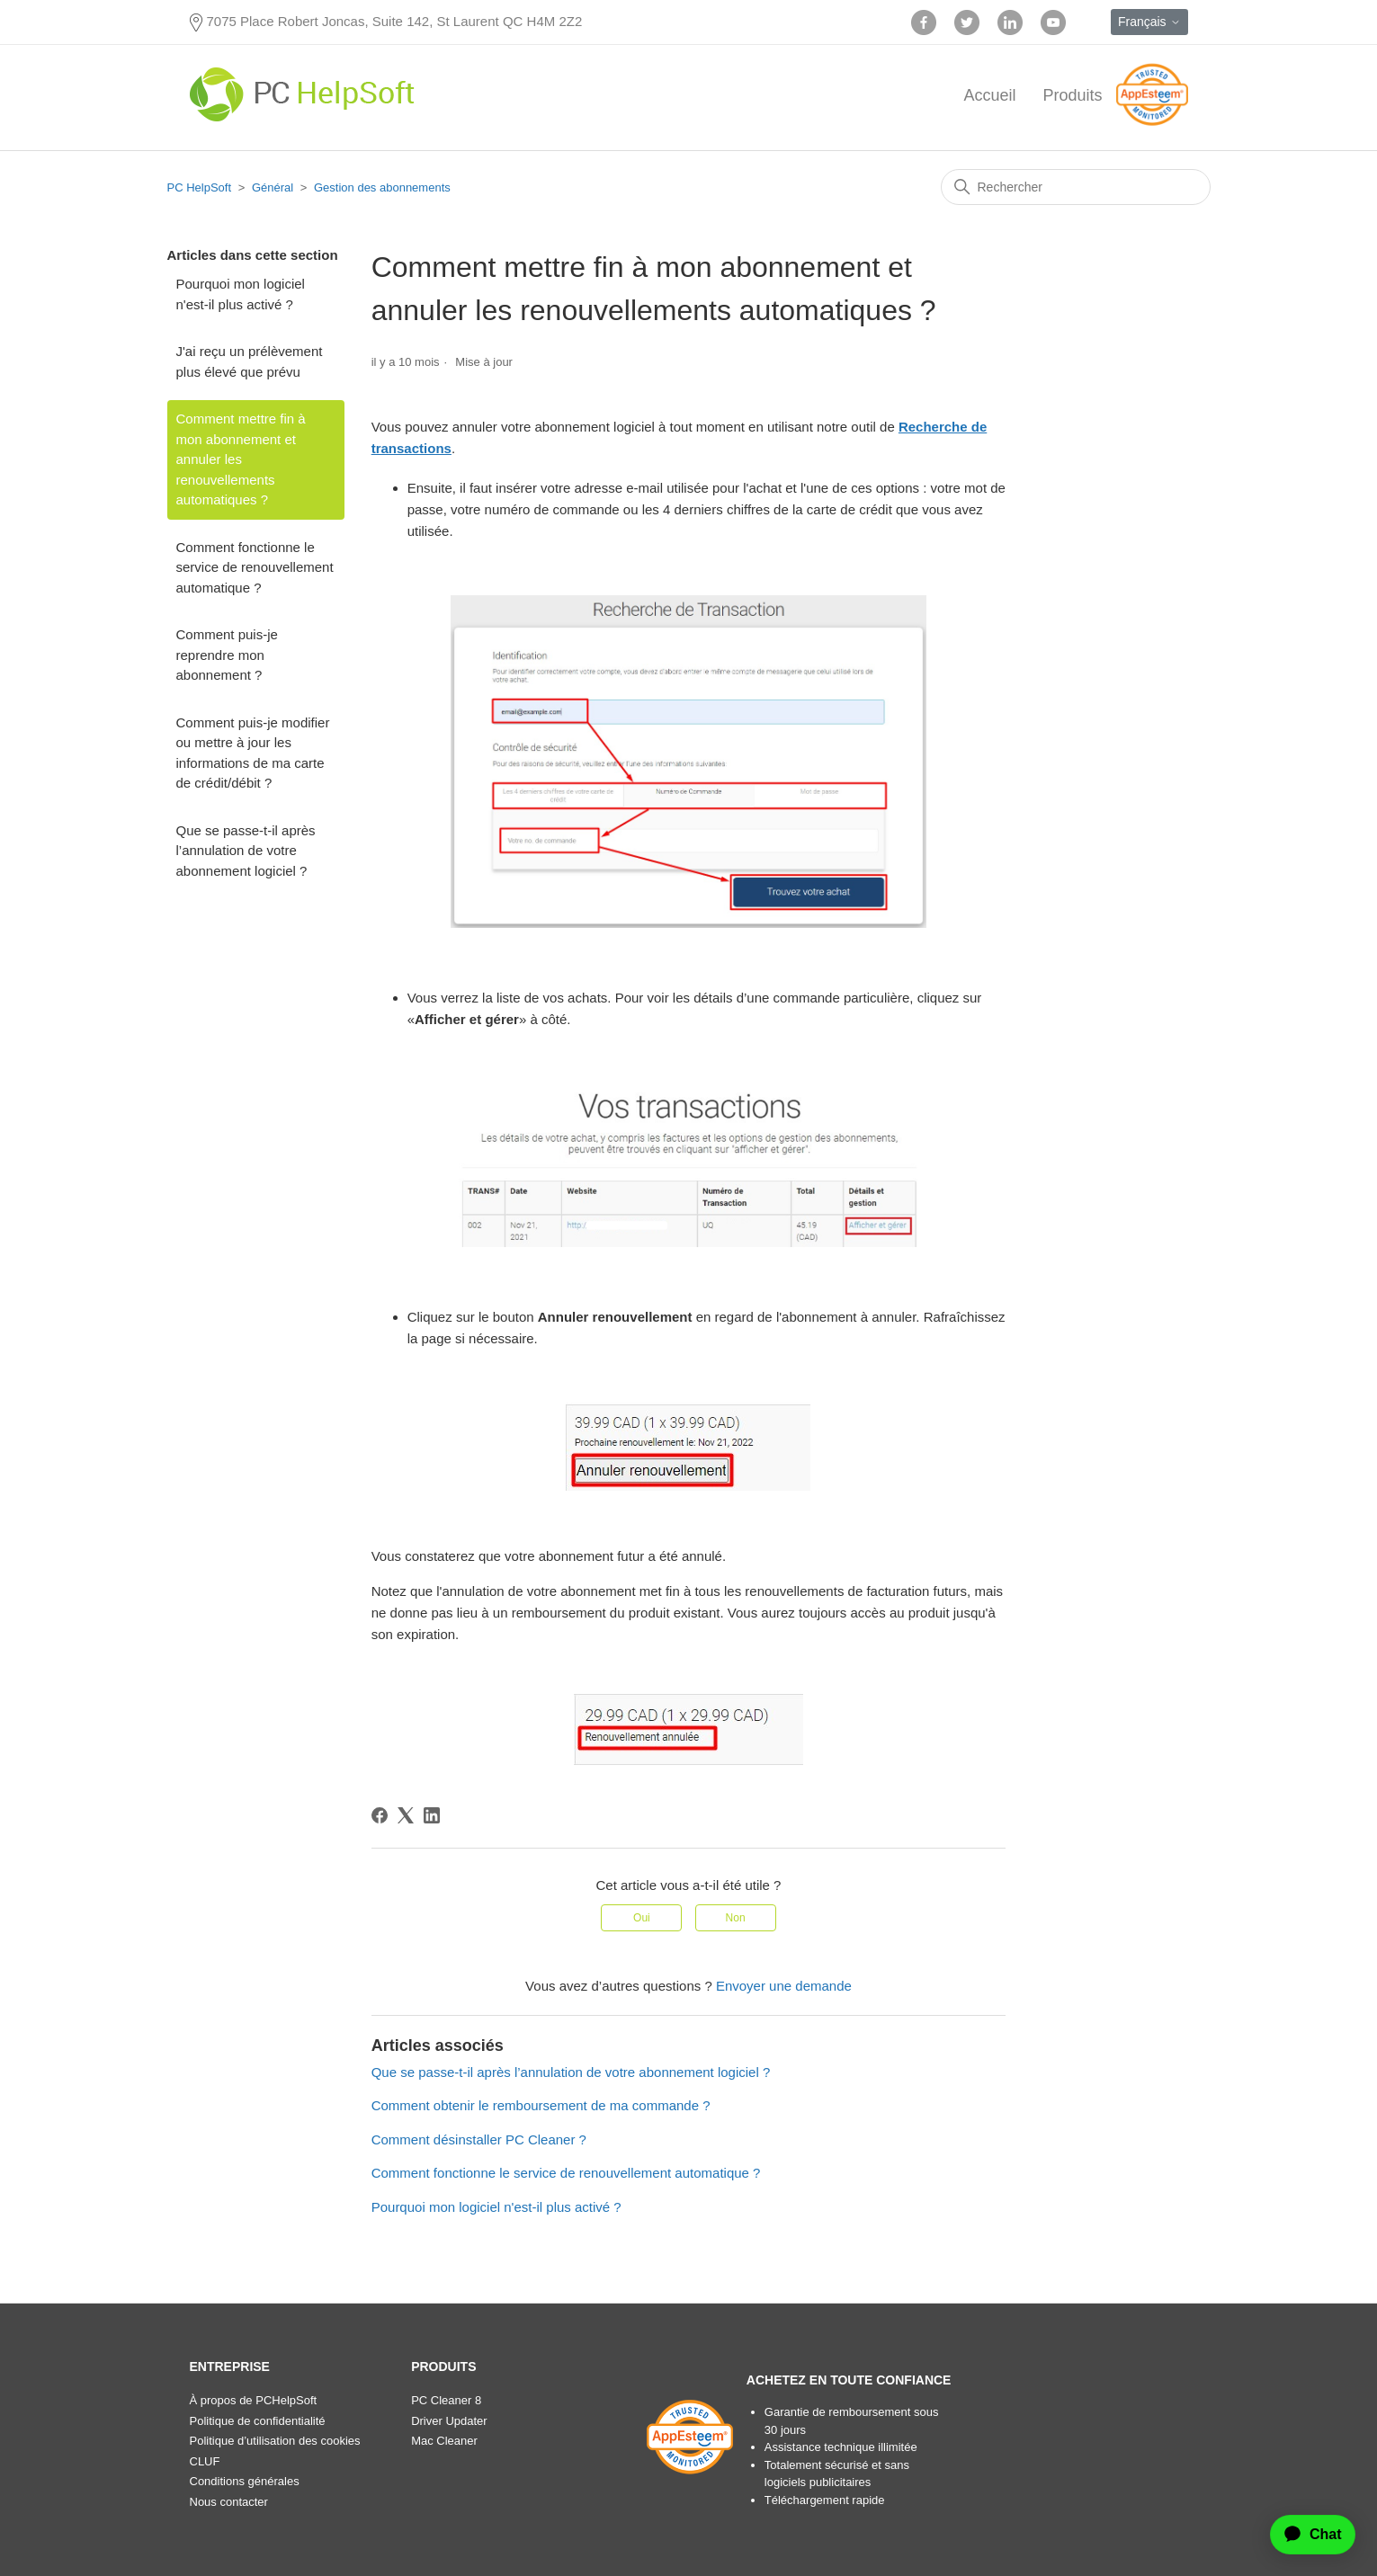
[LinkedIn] (432, 1815)
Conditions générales (245, 2481)
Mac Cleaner (444, 2440)
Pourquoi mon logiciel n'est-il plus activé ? (240, 294)
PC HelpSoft (199, 187)
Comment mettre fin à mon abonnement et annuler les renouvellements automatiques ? (241, 459)
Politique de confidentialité (258, 2421)
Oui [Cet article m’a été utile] (641, 1918)
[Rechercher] (1076, 187)
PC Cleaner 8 (446, 2400)
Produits (1072, 95)
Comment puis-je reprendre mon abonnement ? (227, 654)
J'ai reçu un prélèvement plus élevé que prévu (249, 361)
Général (272, 187)
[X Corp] (406, 1815)
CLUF (205, 2461)
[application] (1305, 2534)
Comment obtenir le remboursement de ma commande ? (541, 2105)
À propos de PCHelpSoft (253, 2400)
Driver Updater (449, 2421)
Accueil (989, 95)
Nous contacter (229, 2502)
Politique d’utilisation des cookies (275, 2440)
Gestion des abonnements (382, 187)
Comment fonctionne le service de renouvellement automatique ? (255, 567)
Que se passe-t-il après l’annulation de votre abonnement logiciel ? (246, 850)
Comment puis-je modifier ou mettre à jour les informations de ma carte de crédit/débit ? (253, 753)
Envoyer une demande (784, 1985)
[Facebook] (379, 1815)
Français (1149, 21)
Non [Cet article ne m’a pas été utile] (736, 1918)
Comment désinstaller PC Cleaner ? (478, 2139)
